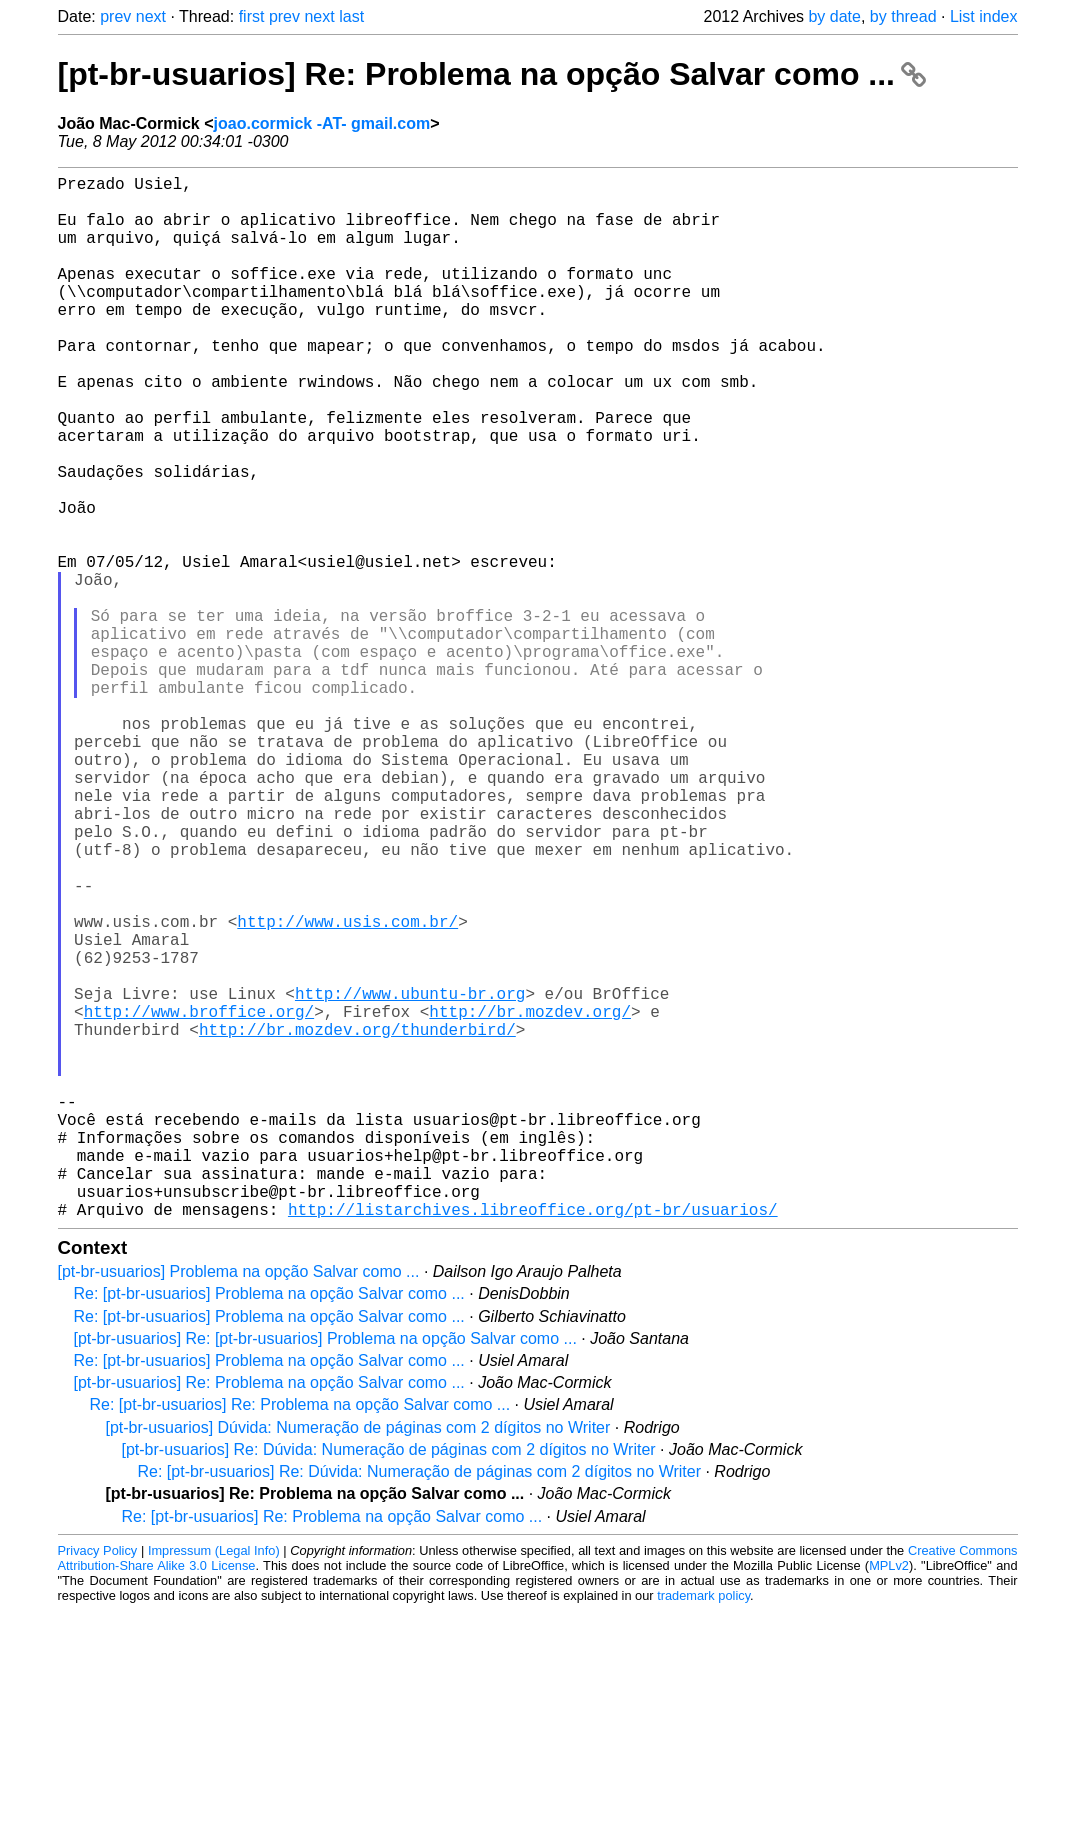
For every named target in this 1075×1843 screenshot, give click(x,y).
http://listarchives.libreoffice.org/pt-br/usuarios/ (533, 1441)
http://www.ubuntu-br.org (410, 1177)
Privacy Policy (98, 1782)
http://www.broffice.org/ (199, 1199)
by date (834, 16)
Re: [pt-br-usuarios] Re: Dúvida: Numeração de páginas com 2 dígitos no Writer (420, 1703)
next (151, 16)
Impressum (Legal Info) (214, 1782)
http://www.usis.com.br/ (347, 1089)
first (252, 16)
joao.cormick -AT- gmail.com (322, 123)
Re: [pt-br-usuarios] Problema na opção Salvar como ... (269, 1525)
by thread (903, 16)
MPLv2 (889, 1797)
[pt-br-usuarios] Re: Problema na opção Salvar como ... (492, 74)
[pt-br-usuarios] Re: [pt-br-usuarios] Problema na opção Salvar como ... (325, 1570)
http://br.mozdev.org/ (530, 1199)
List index (984, 16)
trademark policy (703, 1827)
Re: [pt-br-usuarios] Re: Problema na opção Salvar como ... (300, 1636)
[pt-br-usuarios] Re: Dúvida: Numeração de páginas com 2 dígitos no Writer (389, 1681)
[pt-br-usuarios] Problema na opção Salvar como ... (239, 1503)
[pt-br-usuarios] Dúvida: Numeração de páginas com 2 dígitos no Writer (358, 1659)
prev (115, 16)
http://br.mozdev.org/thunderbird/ (357, 1221)
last (351, 16)
